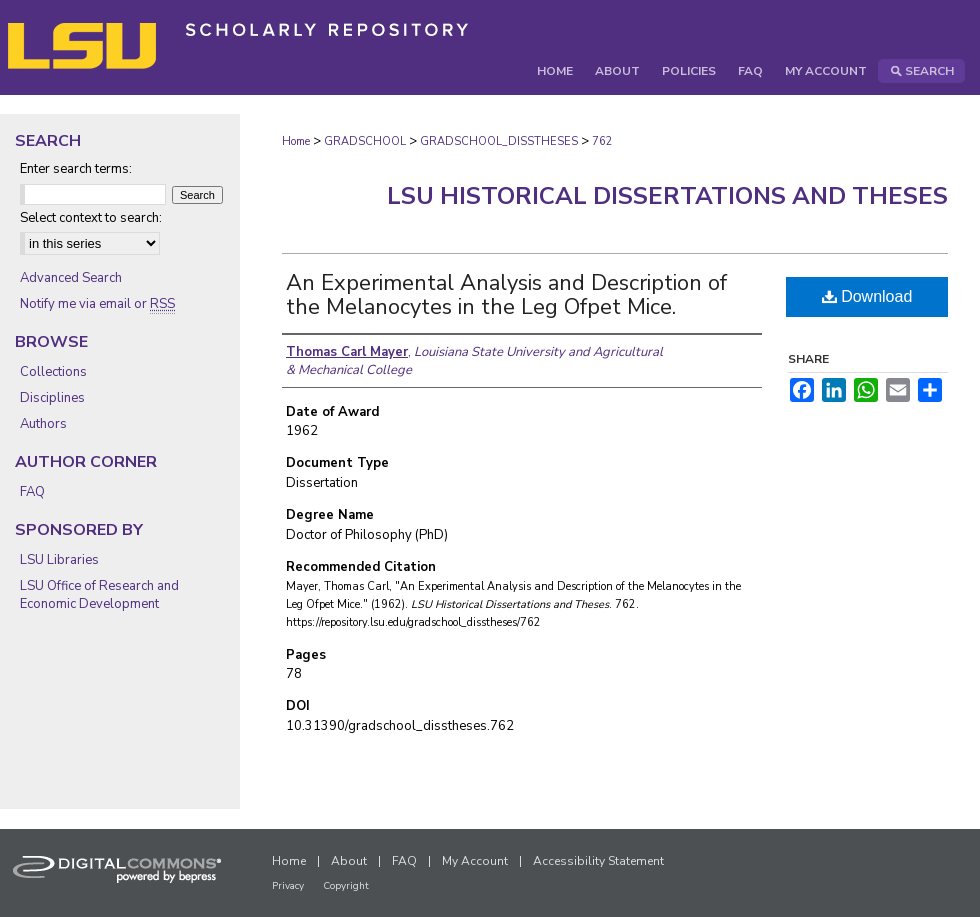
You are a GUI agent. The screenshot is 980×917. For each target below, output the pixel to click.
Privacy (288, 886)
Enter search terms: (76, 169)
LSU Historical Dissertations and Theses (667, 196)
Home (296, 141)
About (349, 861)
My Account (475, 861)
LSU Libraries (59, 560)
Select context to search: (91, 218)
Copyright (346, 886)
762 (602, 141)
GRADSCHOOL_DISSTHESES (499, 141)
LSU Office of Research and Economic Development (99, 595)
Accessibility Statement (598, 861)
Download (867, 296)
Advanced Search (71, 278)
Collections (53, 372)
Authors (43, 424)
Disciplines (52, 398)
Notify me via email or (97, 304)
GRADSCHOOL (365, 141)
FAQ (32, 492)
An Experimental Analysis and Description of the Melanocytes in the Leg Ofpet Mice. (506, 295)
